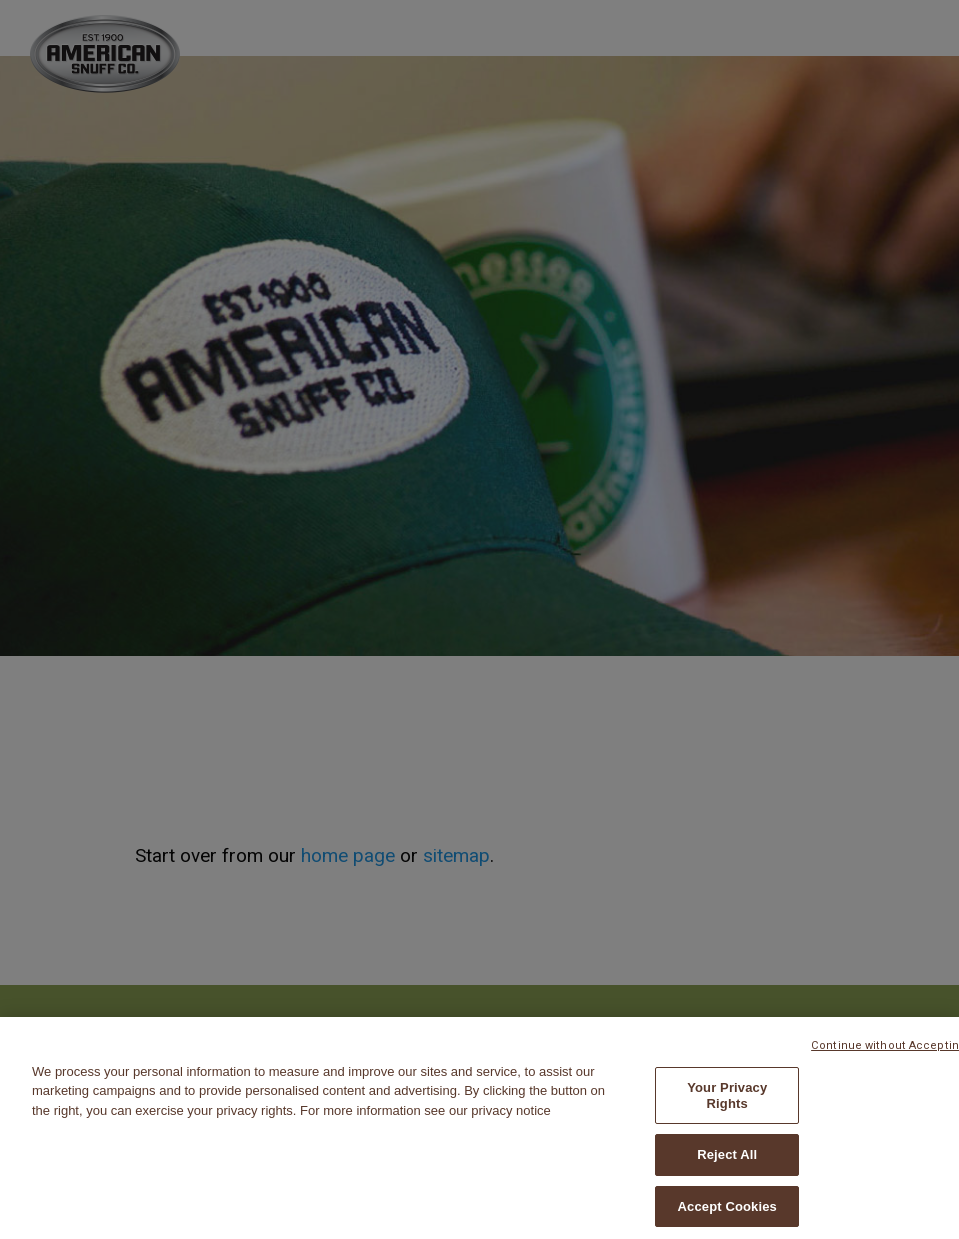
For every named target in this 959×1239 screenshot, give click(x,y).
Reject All (727, 1160)
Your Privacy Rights (727, 1101)
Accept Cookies (727, 1212)
